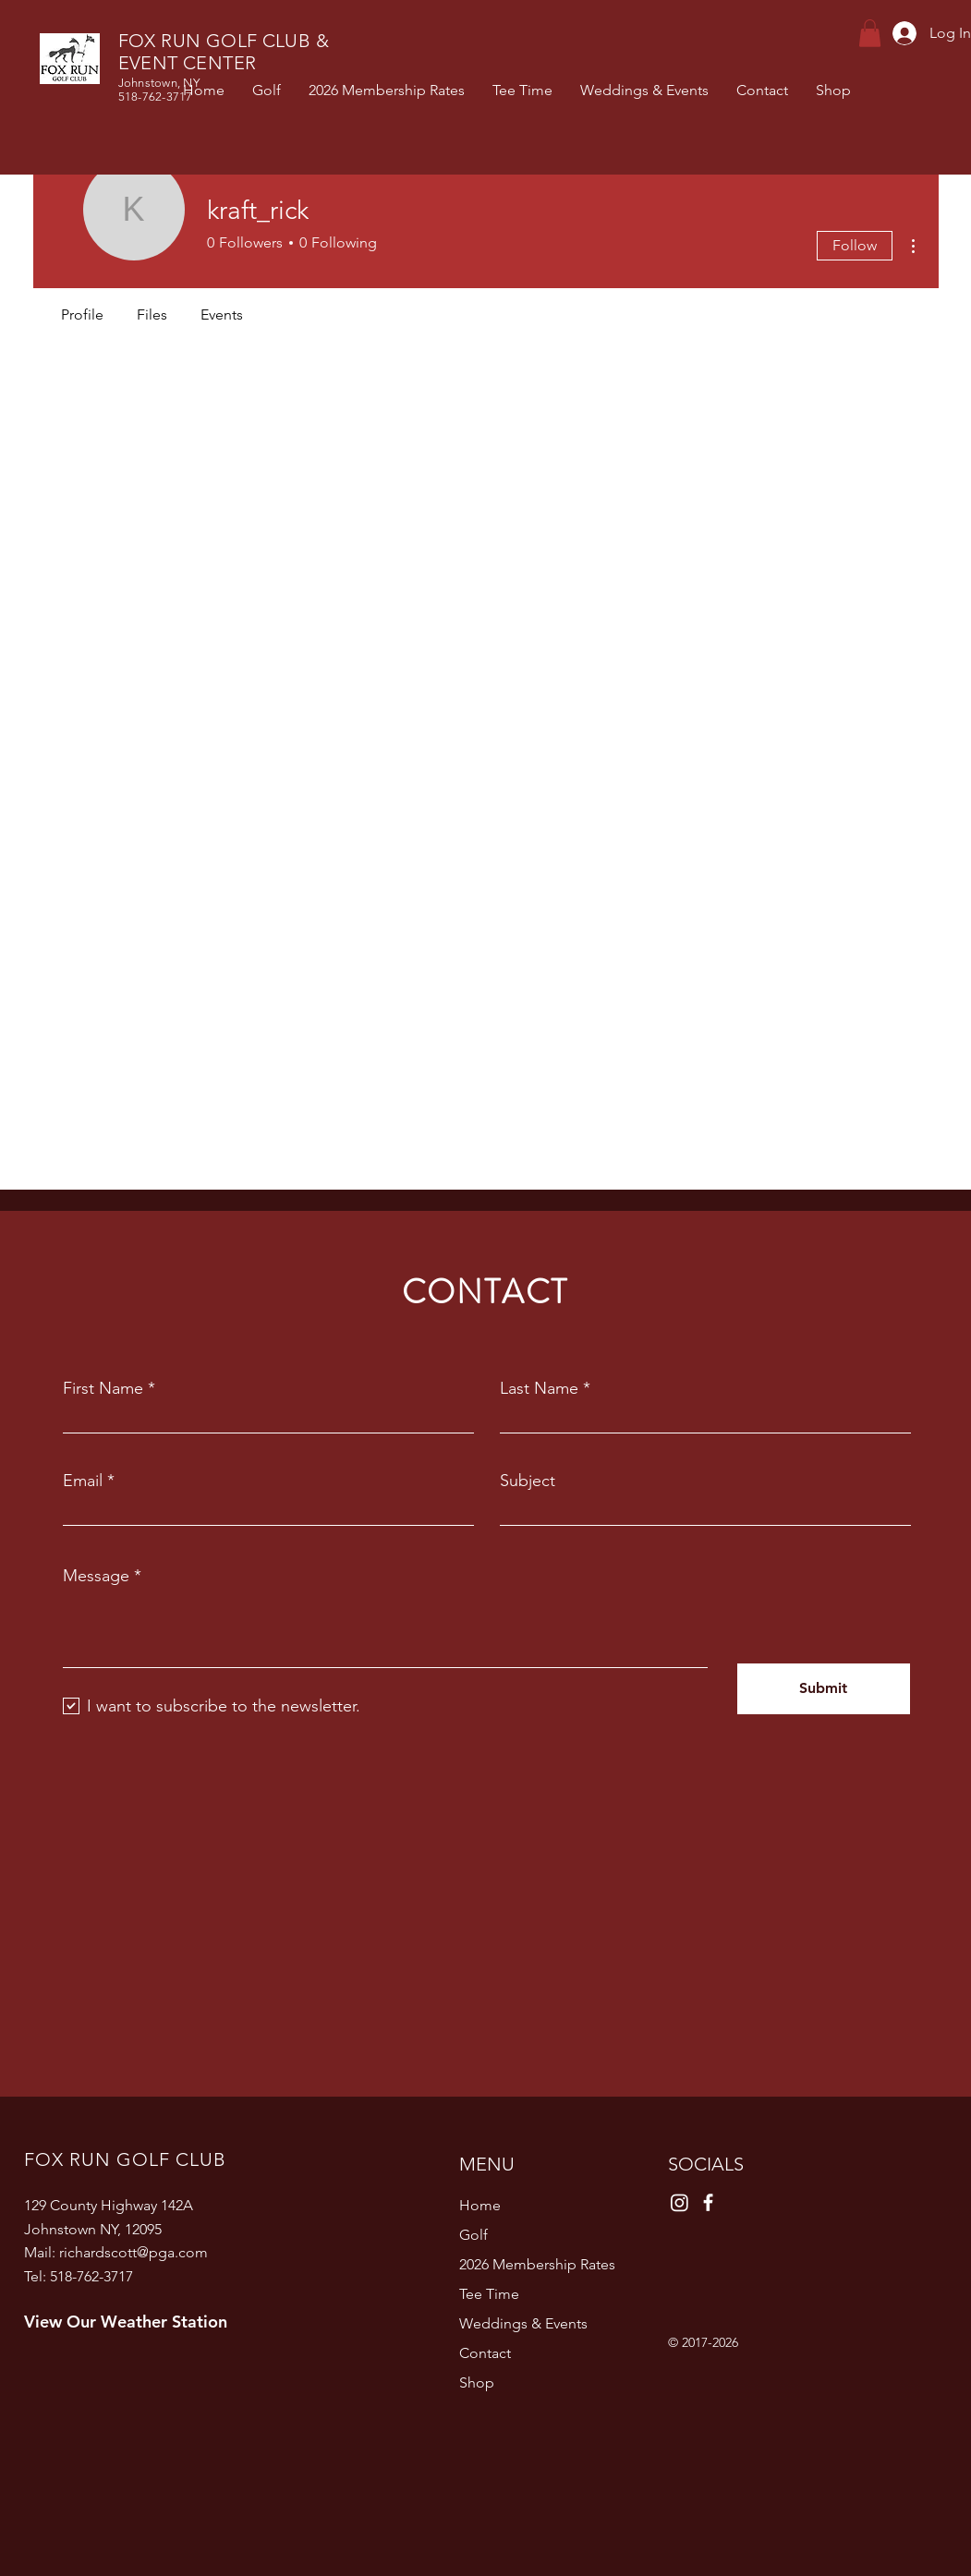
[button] (869, 33)
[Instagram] (679, 2202)
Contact (485, 2353)
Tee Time (489, 2294)
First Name (103, 1388)
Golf (473, 2234)
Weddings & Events (523, 2323)
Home (480, 2205)
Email (83, 1480)
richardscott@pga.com (133, 2252)
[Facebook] (708, 2202)
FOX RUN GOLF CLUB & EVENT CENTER (224, 52)
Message (96, 1575)
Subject (527, 1480)
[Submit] (823, 1688)
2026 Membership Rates (537, 2264)
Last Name (539, 1388)
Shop (476, 2382)
